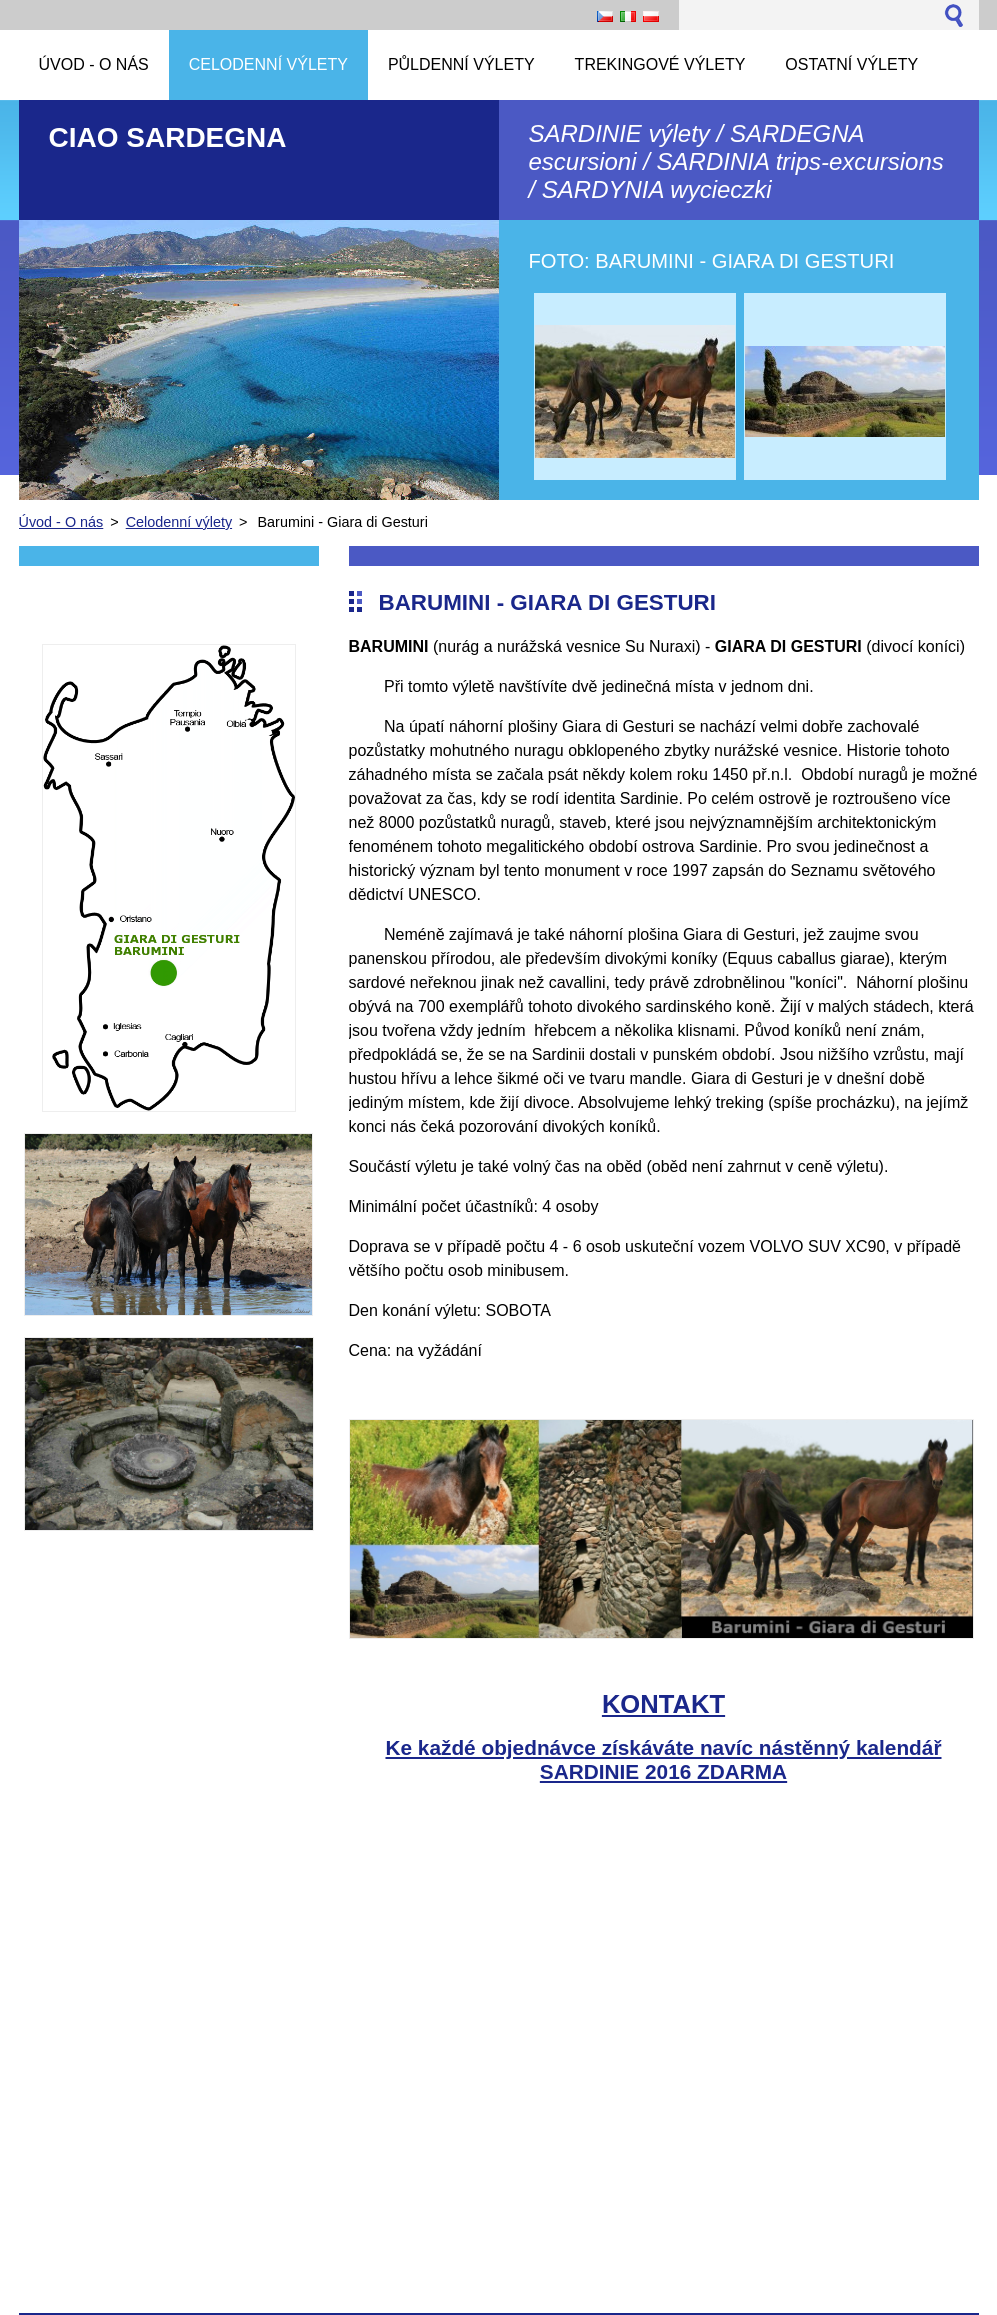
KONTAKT (663, 1704)
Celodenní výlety (179, 522)
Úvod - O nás (61, 522)
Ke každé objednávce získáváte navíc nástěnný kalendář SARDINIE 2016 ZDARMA (663, 1759)
